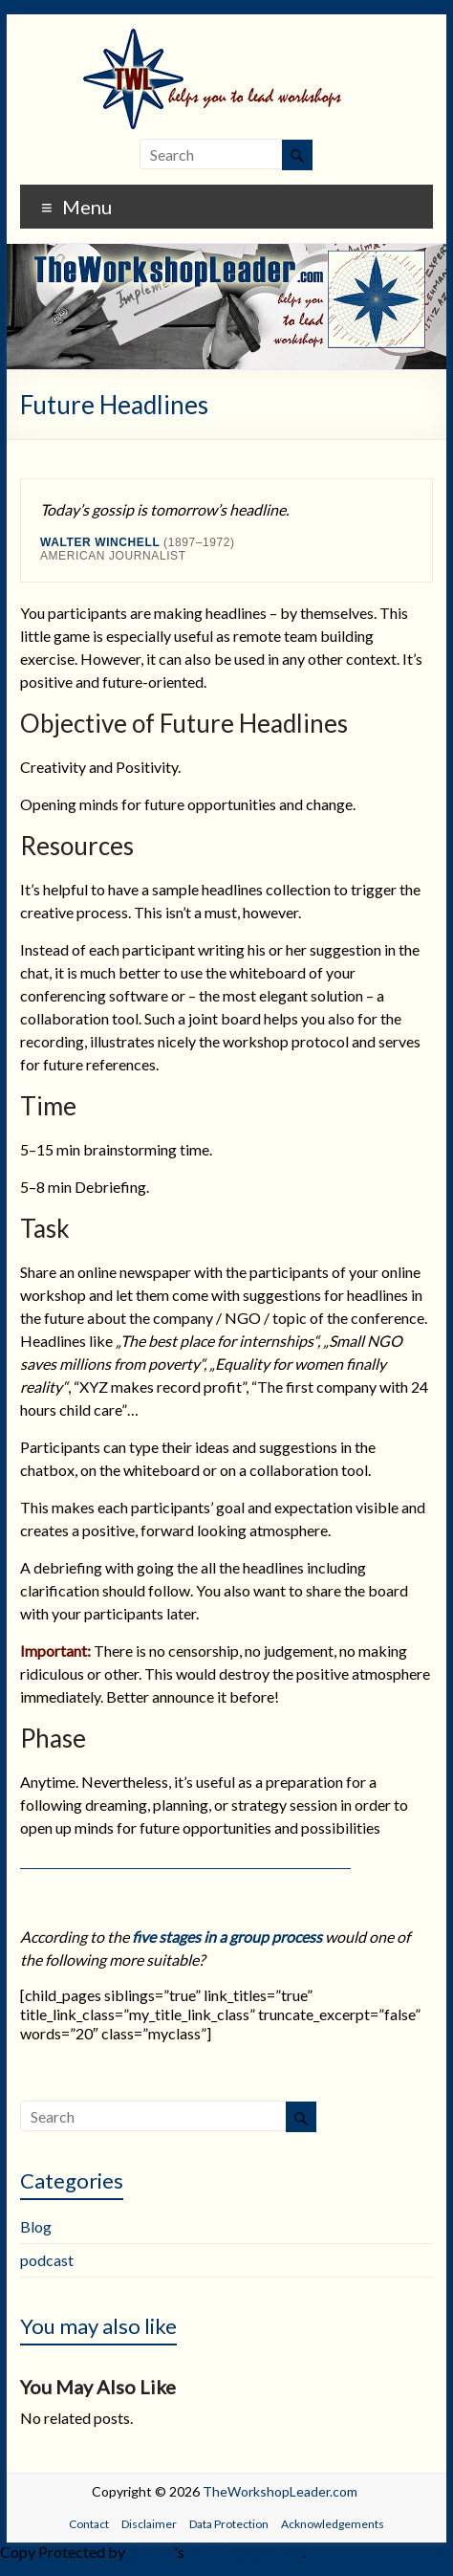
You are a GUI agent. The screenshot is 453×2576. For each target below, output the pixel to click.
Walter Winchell (100, 542)
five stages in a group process (227, 1936)
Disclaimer (149, 2524)
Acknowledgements (332, 2524)
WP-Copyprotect (245, 2552)
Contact (89, 2524)
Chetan (151, 2552)
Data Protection (229, 2524)
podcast (47, 2260)
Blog (36, 2226)
